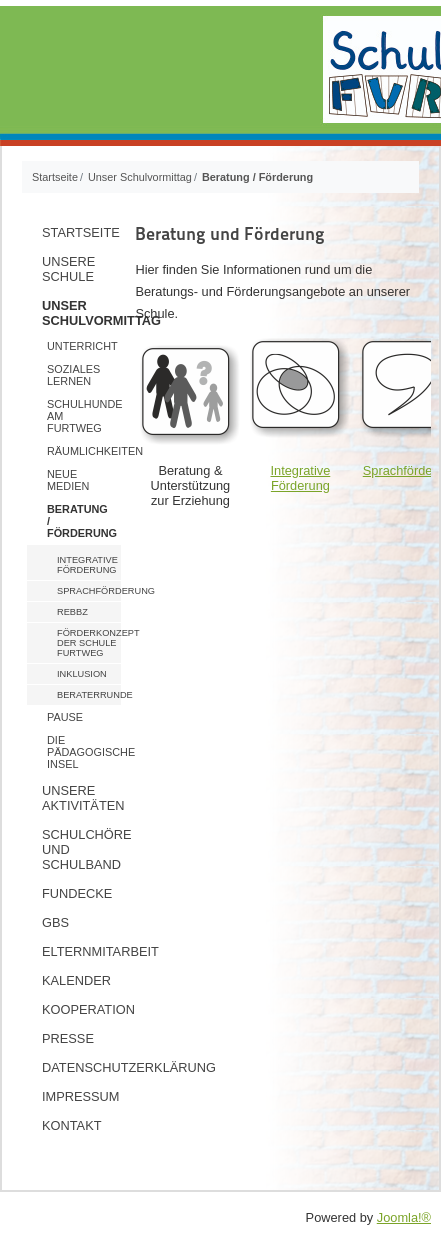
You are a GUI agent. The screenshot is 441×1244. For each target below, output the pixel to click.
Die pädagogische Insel (84, 752)
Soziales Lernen (73, 375)
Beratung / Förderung (82, 521)
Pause (65, 717)
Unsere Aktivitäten (81, 798)
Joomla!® (404, 1217)
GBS (55, 922)
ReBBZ (72, 612)
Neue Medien (68, 480)
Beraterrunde (89, 695)
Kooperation (81, 1009)
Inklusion (82, 674)
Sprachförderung (89, 591)
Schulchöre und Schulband (81, 849)
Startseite (81, 232)
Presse (68, 1038)
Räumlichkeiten (84, 451)
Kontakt (72, 1125)
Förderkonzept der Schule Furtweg (89, 643)
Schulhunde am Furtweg (84, 416)
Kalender (76, 980)
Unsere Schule (68, 269)
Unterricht (82, 346)
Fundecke (77, 893)
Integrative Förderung (87, 565)
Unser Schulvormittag (81, 313)
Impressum (81, 1096)
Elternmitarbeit (81, 951)
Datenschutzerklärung (81, 1067)
